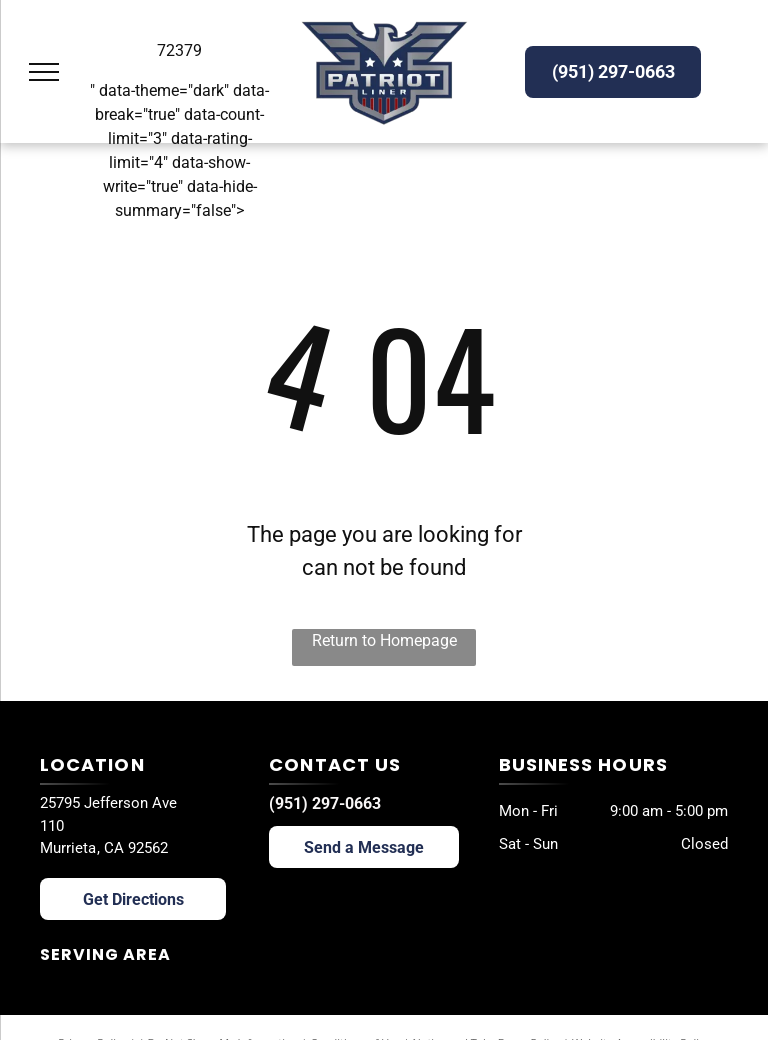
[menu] (44, 72)
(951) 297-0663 (325, 803)
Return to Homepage (384, 640)
